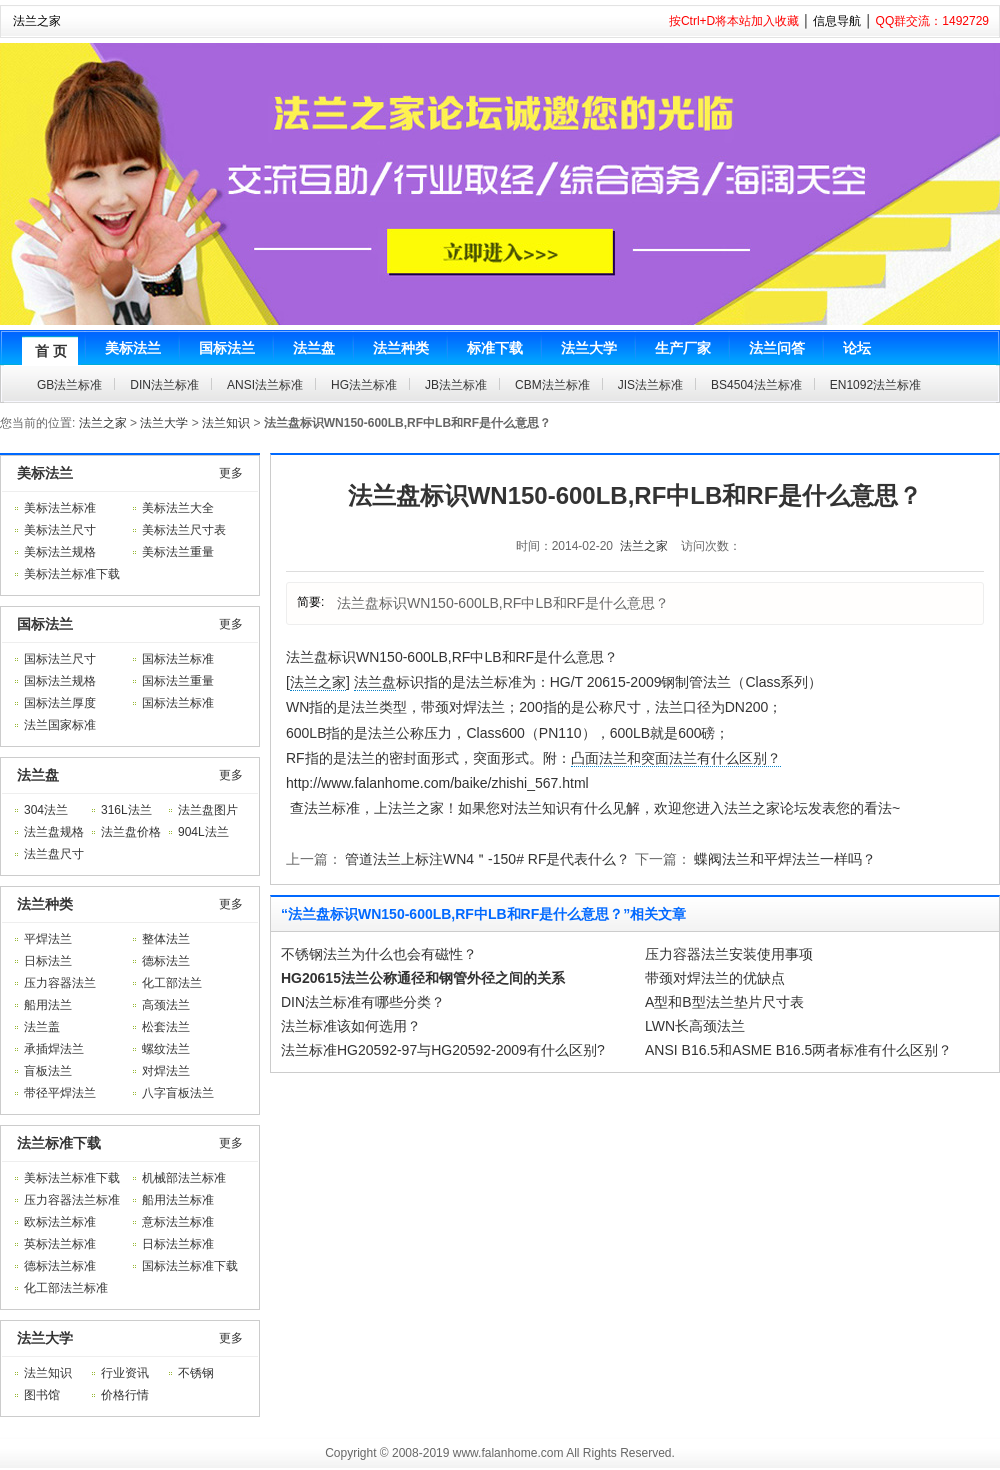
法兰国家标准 (60, 725)
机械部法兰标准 (184, 1178)
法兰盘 (38, 775)
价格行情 (125, 1395)
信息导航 (837, 21)
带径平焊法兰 (60, 1093)
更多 (231, 473)
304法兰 (46, 810)
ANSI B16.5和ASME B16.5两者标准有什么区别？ (798, 1050)
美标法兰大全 (178, 508)
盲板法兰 (48, 1071)
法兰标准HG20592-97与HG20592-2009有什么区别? (443, 1050)
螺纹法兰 (166, 1049)
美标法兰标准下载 (72, 574)
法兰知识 (226, 423)
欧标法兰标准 (60, 1222)
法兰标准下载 (59, 1143)
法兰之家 (37, 21)
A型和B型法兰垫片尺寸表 (724, 1002)
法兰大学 (164, 423)
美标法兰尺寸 (60, 530)
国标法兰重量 (178, 681)
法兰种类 (45, 904)
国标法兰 (45, 624)
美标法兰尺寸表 (184, 530)
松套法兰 (166, 1027)
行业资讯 (125, 1373)
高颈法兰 (166, 1005)
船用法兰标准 (178, 1200)
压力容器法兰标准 (72, 1200)
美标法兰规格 (60, 552)
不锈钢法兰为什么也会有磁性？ (379, 954)
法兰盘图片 (208, 810)
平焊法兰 (48, 939)
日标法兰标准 (178, 1244)
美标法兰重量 (178, 552)
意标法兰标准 (178, 1222)
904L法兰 (203, 832)
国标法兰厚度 (60, 703)
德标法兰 (166, 961)
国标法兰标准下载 (190, 1266)
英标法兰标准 (60, 1244)
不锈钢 (196, 1373)
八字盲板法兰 (178, 1093)
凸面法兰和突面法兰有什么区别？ (676, 758)
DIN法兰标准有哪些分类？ (363, 1002)
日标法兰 (48, 961)
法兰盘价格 (131, 832)
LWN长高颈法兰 (695, 1026)
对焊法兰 (166, 1071)
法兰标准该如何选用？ (351, 1026)
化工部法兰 (172, 983)
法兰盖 (42, 1027)
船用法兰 (48, 1005)
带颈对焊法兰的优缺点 (715, 978)
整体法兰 (166, 939)
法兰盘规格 (54, 832)
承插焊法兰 (54, 1049)
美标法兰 (45, 473)
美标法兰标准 (60, 508)
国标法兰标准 (178, 659)
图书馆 (42, 1395)
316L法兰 (126, 810)
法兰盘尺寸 (54, 854)
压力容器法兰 (60, 983)
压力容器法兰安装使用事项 (729, 954)
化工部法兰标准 (66, 1288)
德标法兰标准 (60, 1266)
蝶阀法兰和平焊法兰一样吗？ (785, 859)
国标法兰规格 (60, 681)
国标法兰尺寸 (60, 659)
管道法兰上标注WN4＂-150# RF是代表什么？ (487, 859)
